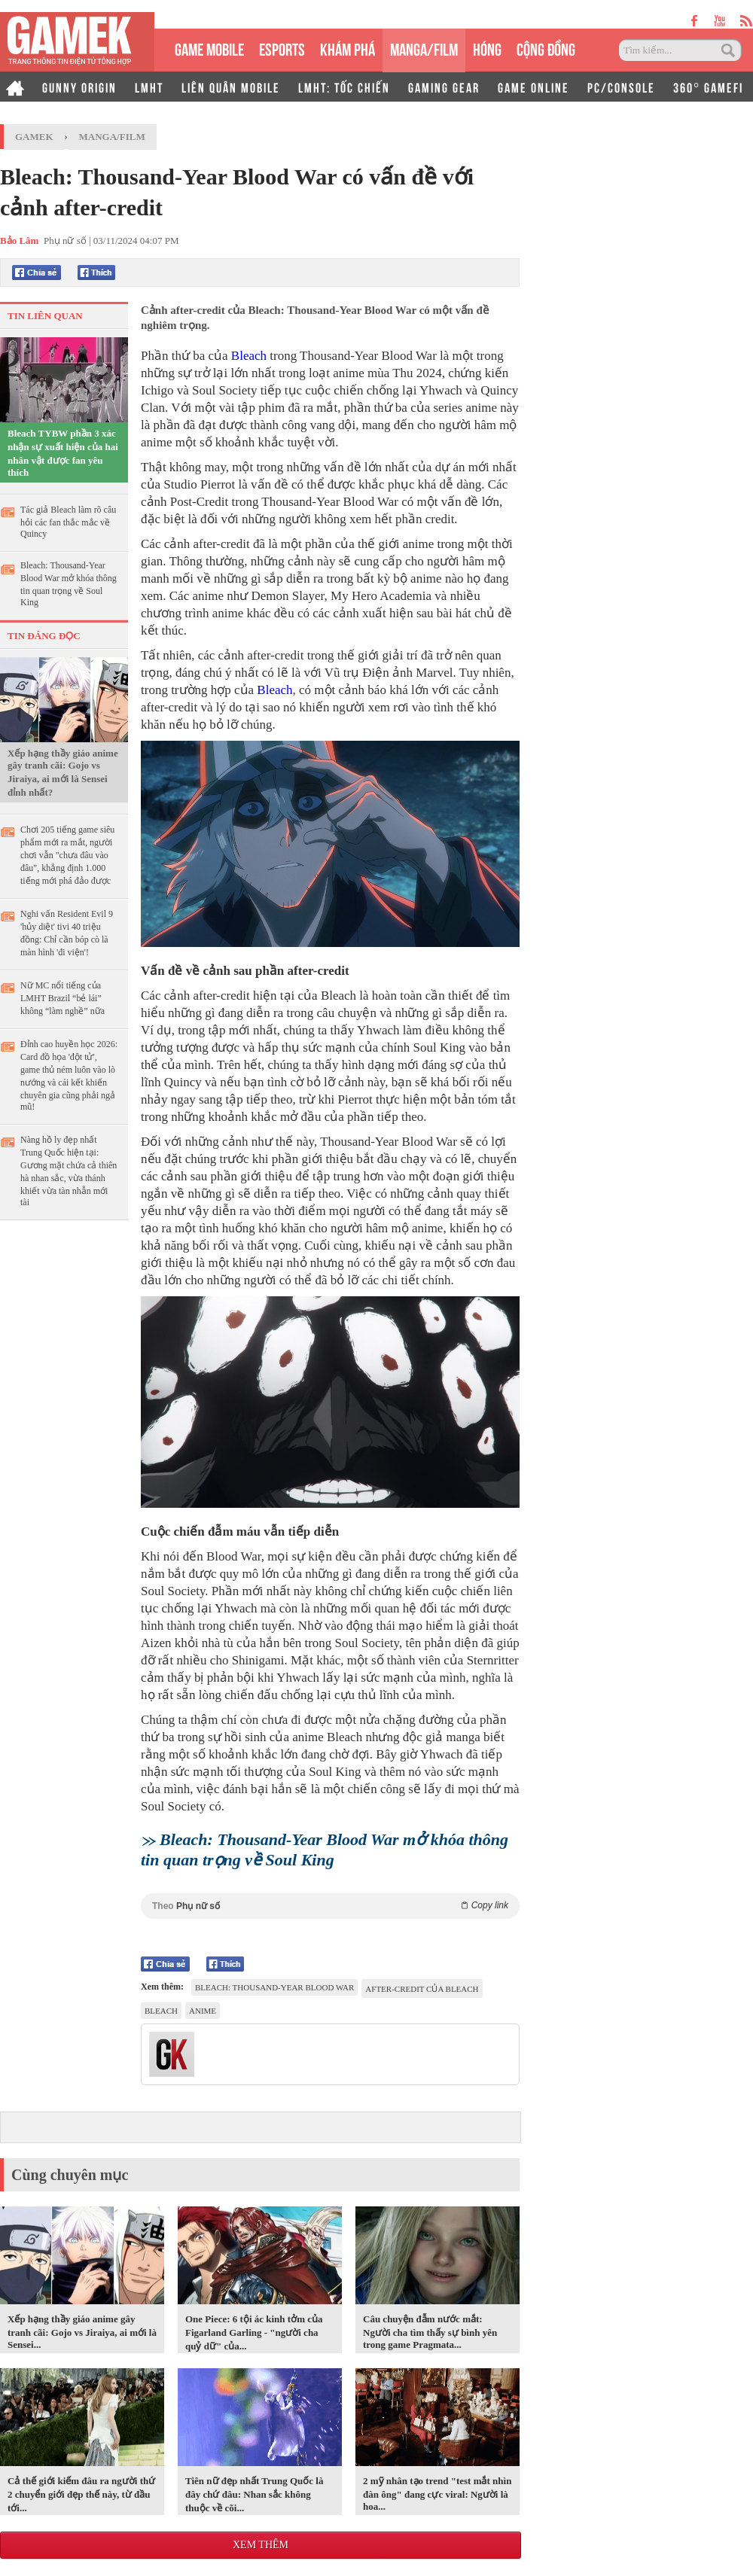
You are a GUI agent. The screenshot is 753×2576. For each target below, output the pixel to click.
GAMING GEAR (444, 86)
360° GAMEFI (708, 86)
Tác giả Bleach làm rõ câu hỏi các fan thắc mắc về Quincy (68, 521)
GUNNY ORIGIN (79, 86)
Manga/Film (112, 136)
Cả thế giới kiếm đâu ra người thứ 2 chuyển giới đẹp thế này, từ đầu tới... (81, 2494)
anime (202, 2010)
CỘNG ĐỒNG (546, 48)
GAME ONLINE (533, 86)
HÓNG (487, 48)
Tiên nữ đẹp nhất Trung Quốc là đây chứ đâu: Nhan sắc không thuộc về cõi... (254, 2494)
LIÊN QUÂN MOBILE (230, 86)
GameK (34, 136)
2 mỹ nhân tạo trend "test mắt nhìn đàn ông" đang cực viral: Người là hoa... (437, 2493)
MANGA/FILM (424, 48)
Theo (330, 1905)
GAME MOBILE (209, 48)
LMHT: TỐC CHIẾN (344, 86)
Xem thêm (260, 2544)
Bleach (249, 356)
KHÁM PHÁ (347, 48)
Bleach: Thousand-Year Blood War (274, 1987)
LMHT (149, 86)
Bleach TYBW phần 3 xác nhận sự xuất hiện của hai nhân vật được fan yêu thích (63, 453)
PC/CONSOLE (621, 86)
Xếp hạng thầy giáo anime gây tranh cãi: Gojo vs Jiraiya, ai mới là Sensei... (82, 2331)
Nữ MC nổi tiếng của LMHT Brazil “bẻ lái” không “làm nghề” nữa (62, 998)
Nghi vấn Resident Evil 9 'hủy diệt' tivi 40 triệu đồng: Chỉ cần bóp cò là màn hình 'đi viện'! (66, 933)
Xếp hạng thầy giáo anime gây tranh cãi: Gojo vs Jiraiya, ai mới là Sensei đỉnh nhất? (63, 773)
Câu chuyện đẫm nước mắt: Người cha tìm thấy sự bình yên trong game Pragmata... (430, 2331)
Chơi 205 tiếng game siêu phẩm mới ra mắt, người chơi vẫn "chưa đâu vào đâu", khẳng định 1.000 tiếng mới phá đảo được (67, 855)
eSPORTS (282, 48)
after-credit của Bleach (421, 1988)
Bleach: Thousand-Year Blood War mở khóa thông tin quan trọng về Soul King (68, 583)
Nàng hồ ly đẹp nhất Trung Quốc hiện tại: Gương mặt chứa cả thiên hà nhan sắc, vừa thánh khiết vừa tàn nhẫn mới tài (68, 1170)
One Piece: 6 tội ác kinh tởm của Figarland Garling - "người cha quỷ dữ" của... (254, 2332)
